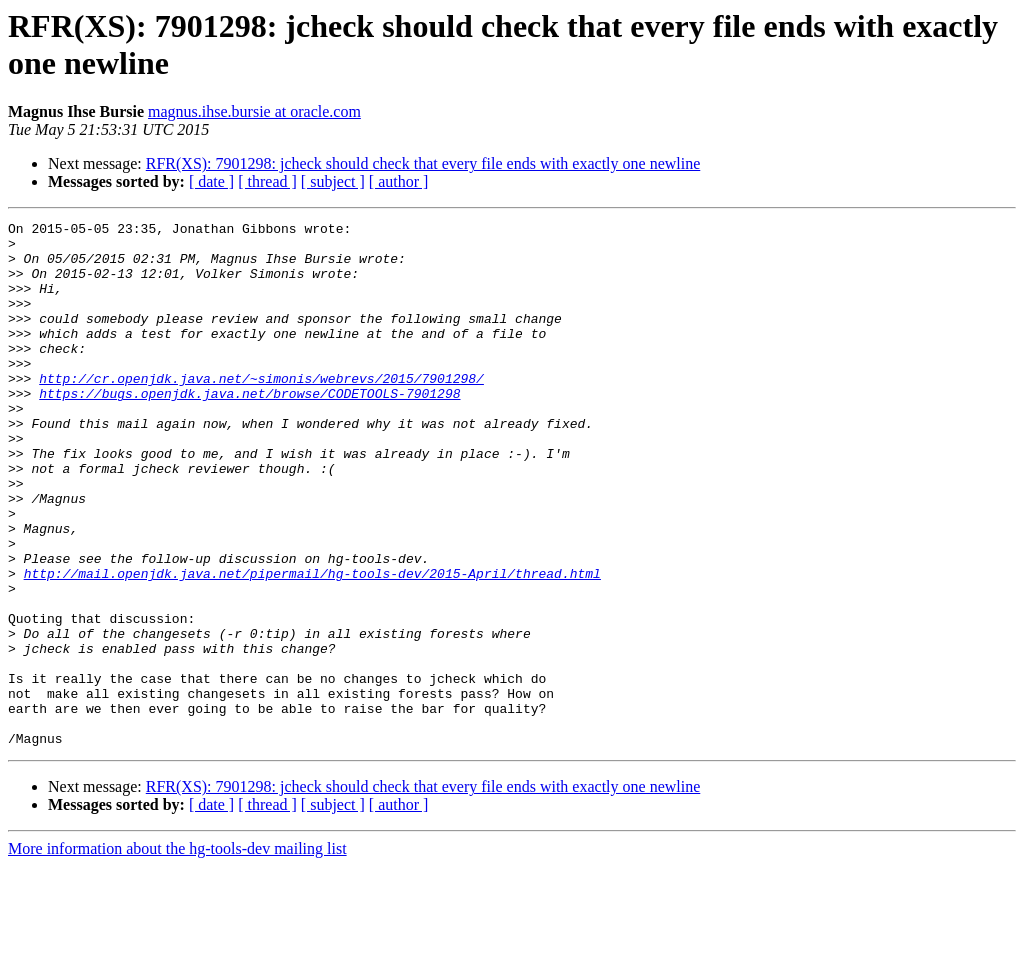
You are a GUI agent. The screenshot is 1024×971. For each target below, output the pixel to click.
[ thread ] (267, 181)
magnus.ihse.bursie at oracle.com (254, 111)
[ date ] (211, 181)
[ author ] (399, 181)
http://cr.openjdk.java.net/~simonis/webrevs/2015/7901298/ (261, 411)
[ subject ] (333, 181)
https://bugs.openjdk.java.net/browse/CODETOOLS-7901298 (249, 429)
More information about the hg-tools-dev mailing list (177, 953)
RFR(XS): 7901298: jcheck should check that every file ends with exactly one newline (423, 163)
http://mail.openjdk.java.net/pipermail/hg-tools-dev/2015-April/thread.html (312, 645)
